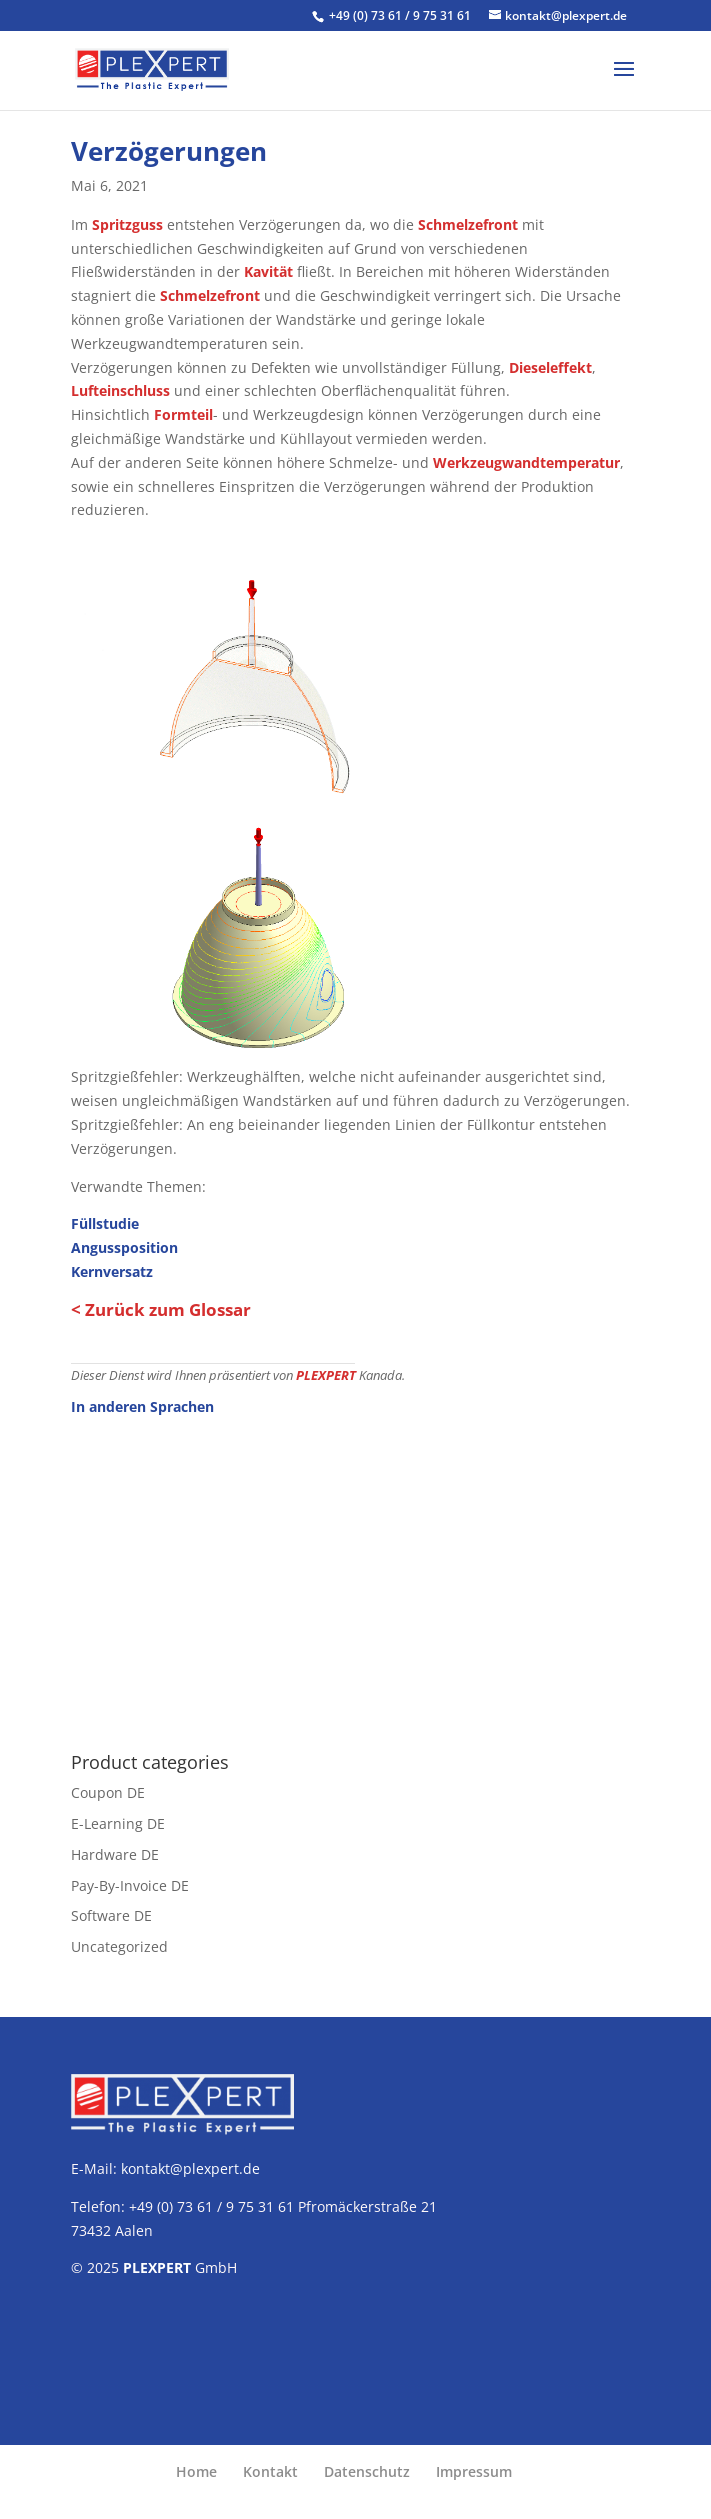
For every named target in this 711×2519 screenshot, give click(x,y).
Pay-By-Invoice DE (130, 1885)
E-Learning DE (118, 1823)
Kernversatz (112, 1271)
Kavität (268, 271)
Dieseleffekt (550, 367)
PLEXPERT (326, 1375)
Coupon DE (108, 1792)
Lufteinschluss (120, 390)
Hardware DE (115, 1854)
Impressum (474, 2471)
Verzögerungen (169, 151)
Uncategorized (119, 1946)
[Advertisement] (355, 1573)
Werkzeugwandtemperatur (526, 462)
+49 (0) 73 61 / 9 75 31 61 (401, 15)
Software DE (111, 1915)
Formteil (183, 414)
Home (196, 2471)
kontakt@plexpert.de (190, 2168)
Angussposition (124, 1247)
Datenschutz (367, 2471)
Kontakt (270, 2471)
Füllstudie (105, 1223)
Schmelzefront (468, 224)
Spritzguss (127, 224)
